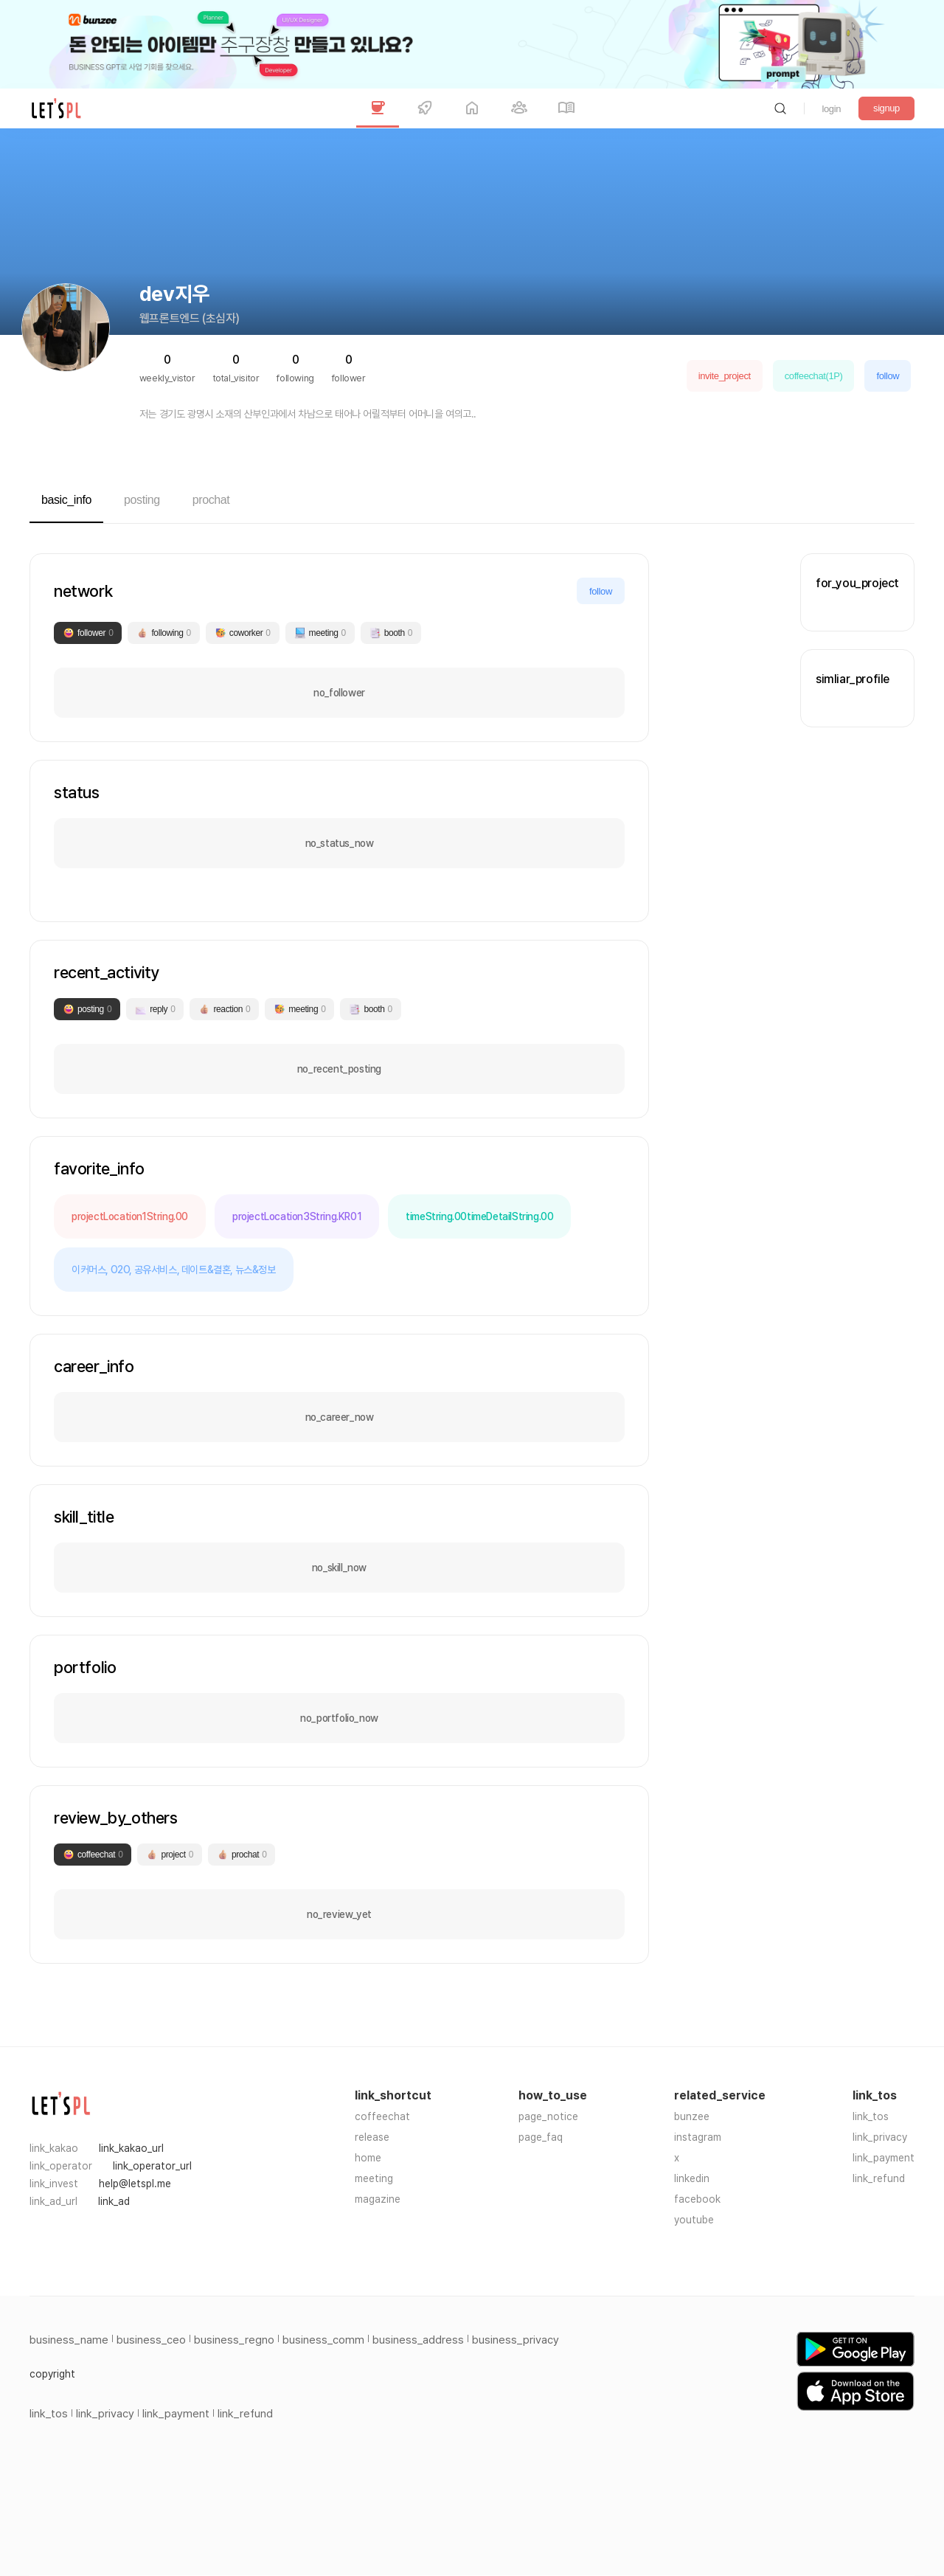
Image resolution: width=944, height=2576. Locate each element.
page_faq (540, 2137)
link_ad (114, 2201)
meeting (374, 2178)
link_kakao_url (131, 2148)
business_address (418, 2340)
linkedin (691, 2178)
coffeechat (382, 2116)
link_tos (871, 2116)
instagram (697, 2137)
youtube (694, 2220)
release (372, 2137)
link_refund (879, 2178)
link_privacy (880, 2137)
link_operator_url (152, 2166)
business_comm (323, 2340)
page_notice (548, 2116)
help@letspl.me (135, 2183)
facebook (697, 2199)
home (368, 2158)
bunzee (691, 2116)
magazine (377, 2199)
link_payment (883, 2158)
